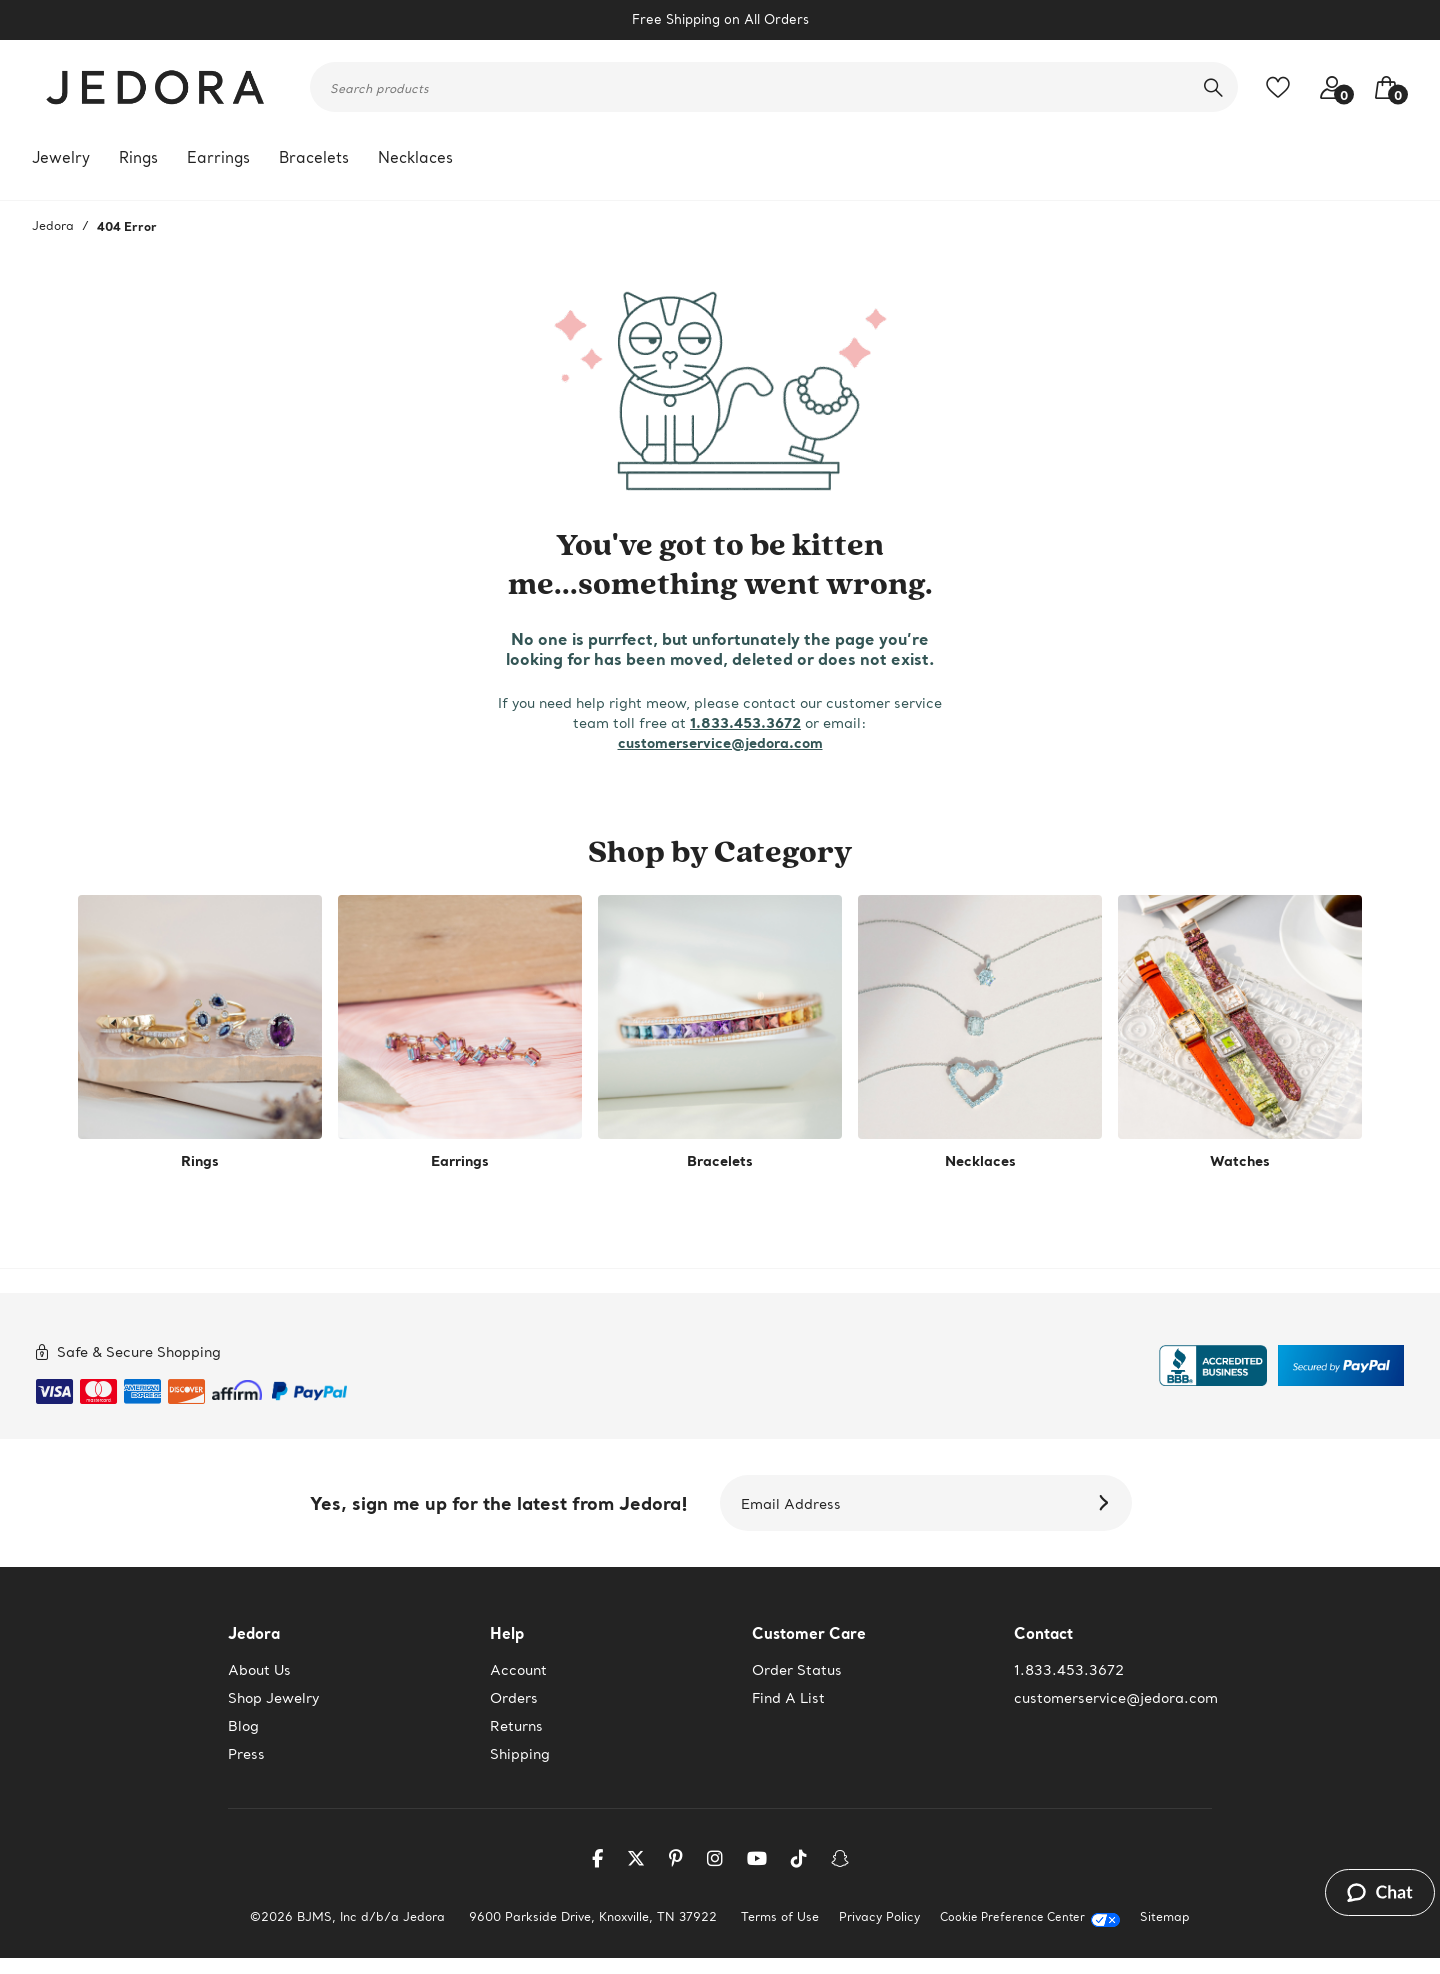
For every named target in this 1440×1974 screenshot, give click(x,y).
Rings (138, 157)
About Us (259, 1670)
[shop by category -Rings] (200, 1033)
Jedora (53, 225)
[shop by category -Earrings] (460, 1033)
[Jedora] (157, 87)
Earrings (218, 157)
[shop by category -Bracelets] (720, 1033)
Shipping (520, 1754)
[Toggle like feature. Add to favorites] (1283, 87)
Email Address (791, 1504)
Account (518, 1670)
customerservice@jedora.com (720, 742)
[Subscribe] (1107, 1503)
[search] (1213, 87)
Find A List (788, 1698)
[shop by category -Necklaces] (980, 1033)
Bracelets (314, 157)
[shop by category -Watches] (1240, 1033)
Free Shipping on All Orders (720, 19)
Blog (243, 1726)
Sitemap (1165, 1916)
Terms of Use (780, 1916)
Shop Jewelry (273, 1698)
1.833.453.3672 (745, 722)
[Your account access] (1327, 87)
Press (246, 1754)
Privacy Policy (879, 1916)
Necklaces (415, 157)
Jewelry (61, 157)
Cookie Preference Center (1012, 1917)
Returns (516, 1726)
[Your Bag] (1381, 87)
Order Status (797, 1670)
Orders (514, 1698)
